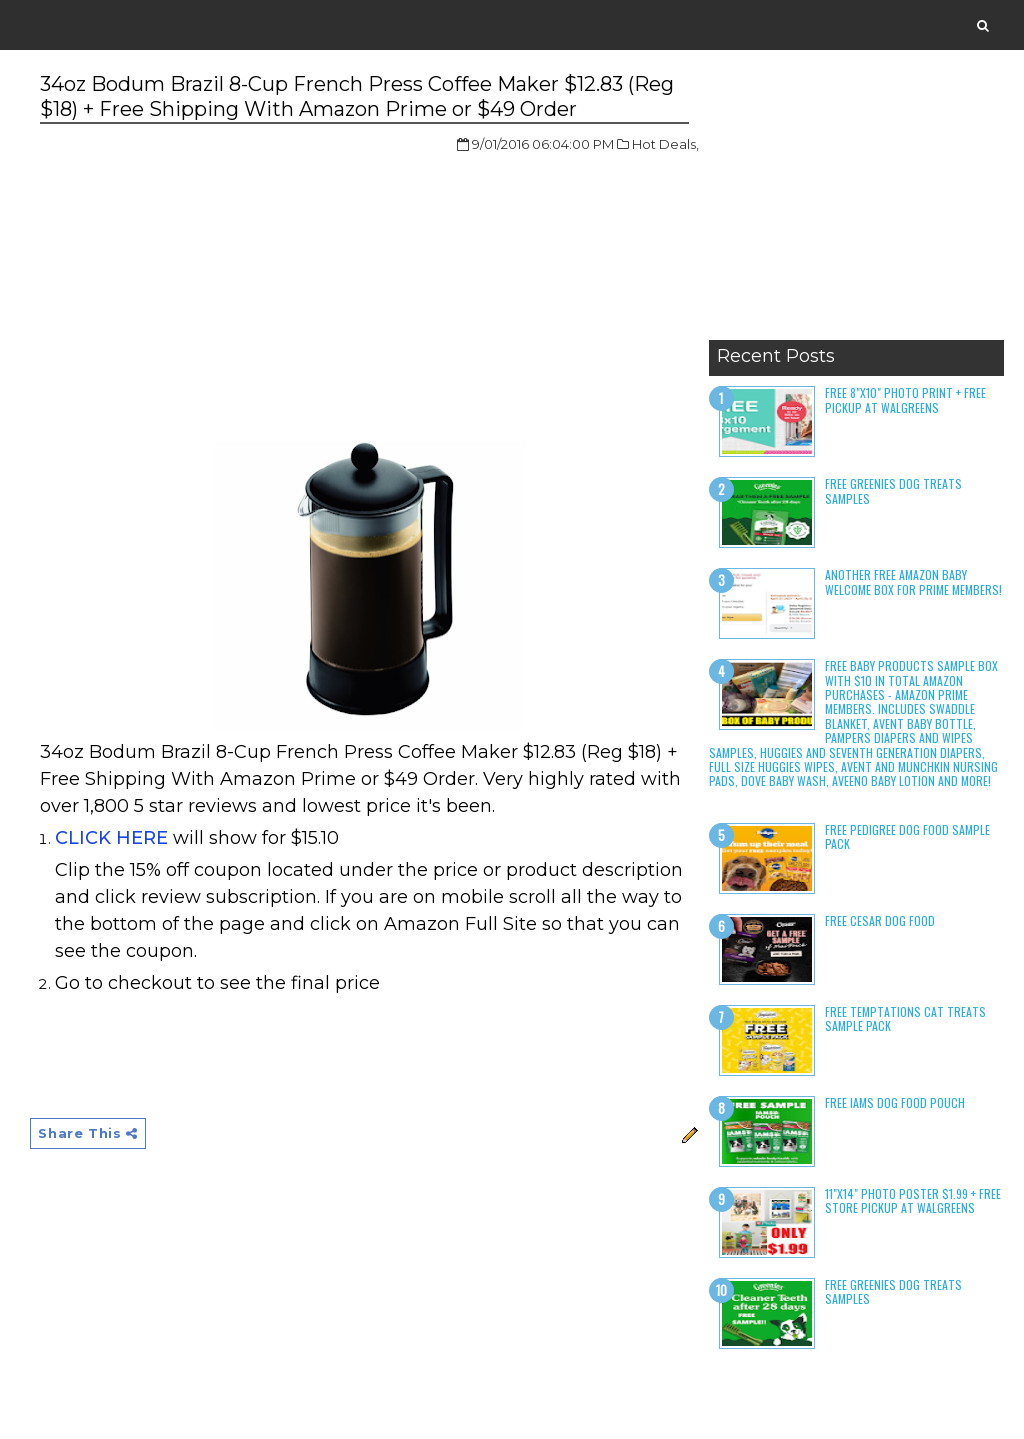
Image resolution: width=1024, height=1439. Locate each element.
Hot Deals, (665, 144)
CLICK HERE (111, 838)
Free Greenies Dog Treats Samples (893, 490)
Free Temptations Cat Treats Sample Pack (905, 1018)
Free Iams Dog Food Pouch (895, 1102)
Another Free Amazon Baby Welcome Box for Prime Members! (913, 581)
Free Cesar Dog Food (880, 920)
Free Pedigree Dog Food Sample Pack (907, 836)
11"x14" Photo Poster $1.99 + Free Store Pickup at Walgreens (913, 1200)
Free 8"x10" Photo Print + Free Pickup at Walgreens (905, 399)
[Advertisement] (856, 205)
